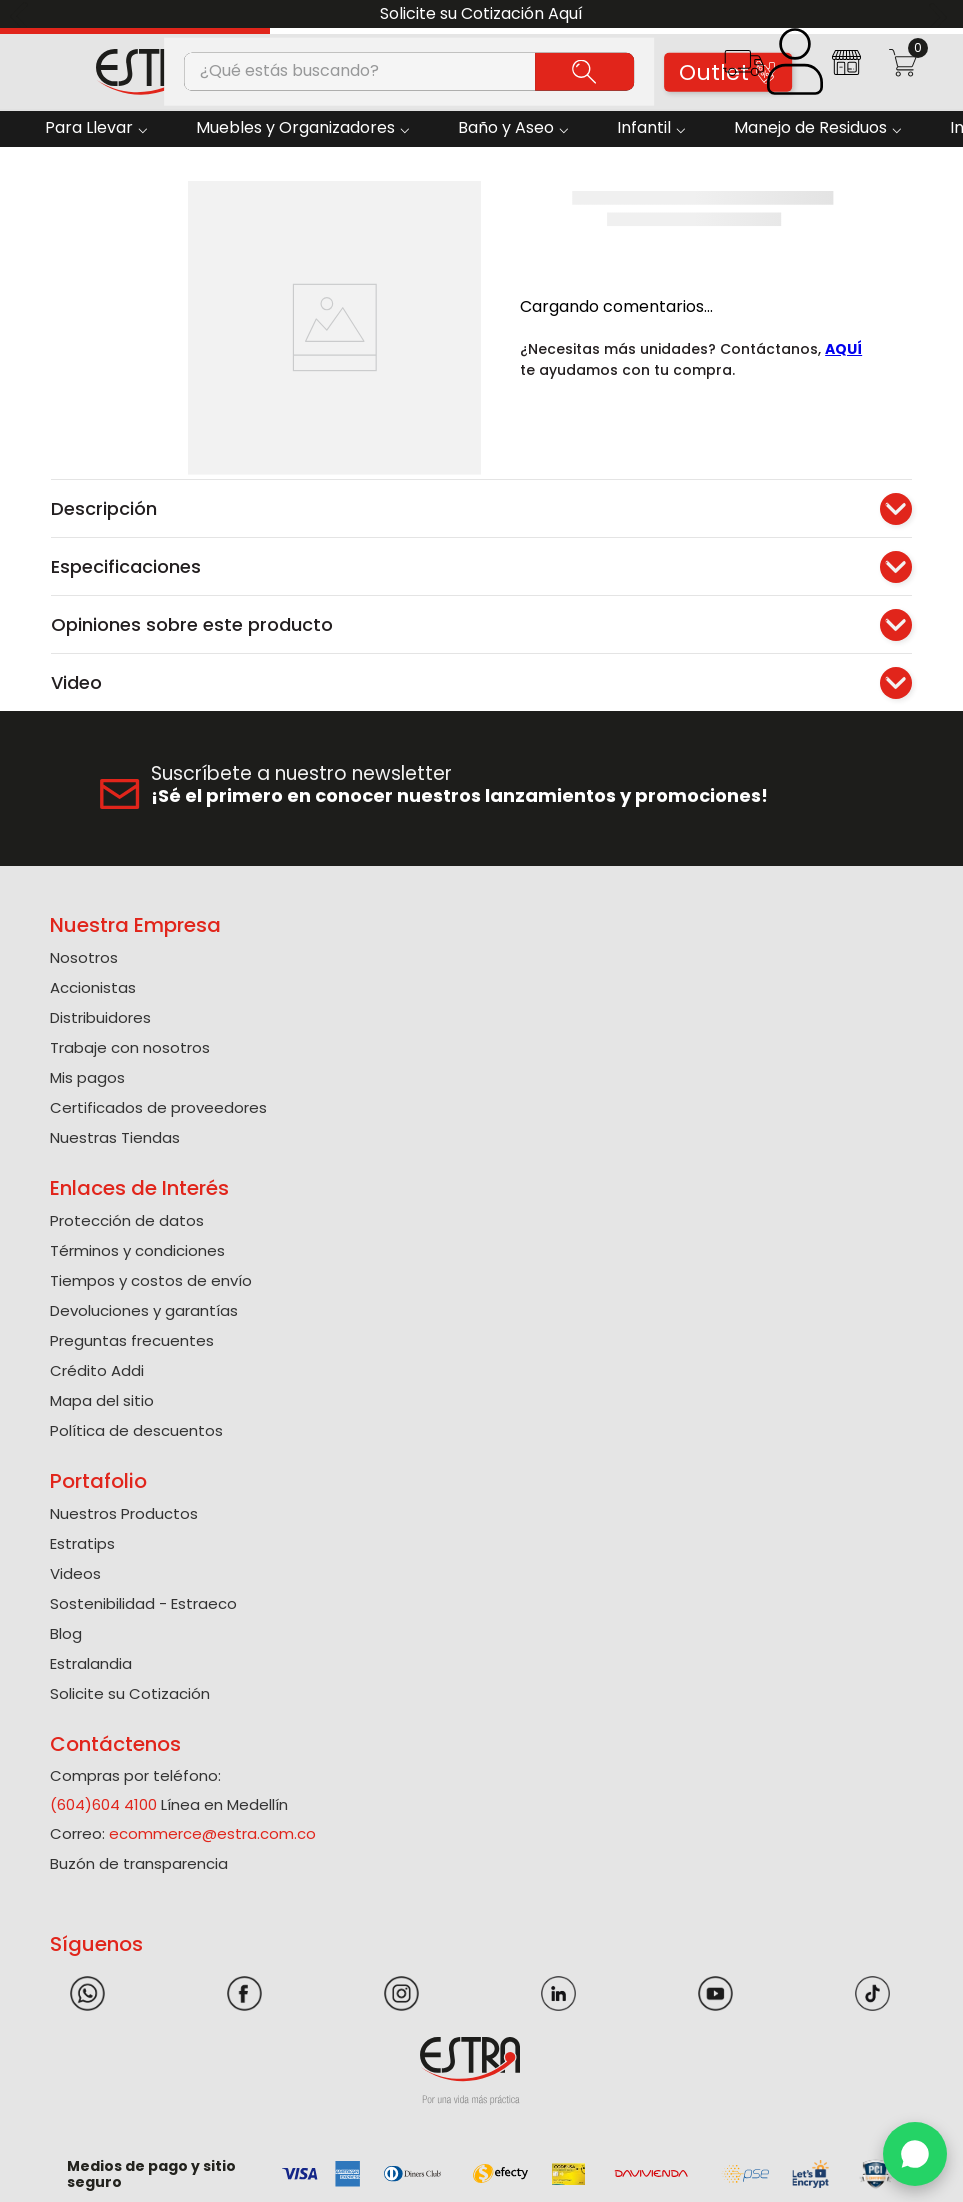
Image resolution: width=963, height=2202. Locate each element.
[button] (743, 69)
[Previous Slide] (22, 14)
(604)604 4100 (103, 1804)
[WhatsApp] (915, 2154)
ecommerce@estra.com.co (212, 1833)
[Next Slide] (940, 14)
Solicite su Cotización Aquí (481, 13)
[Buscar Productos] (584, 71)
